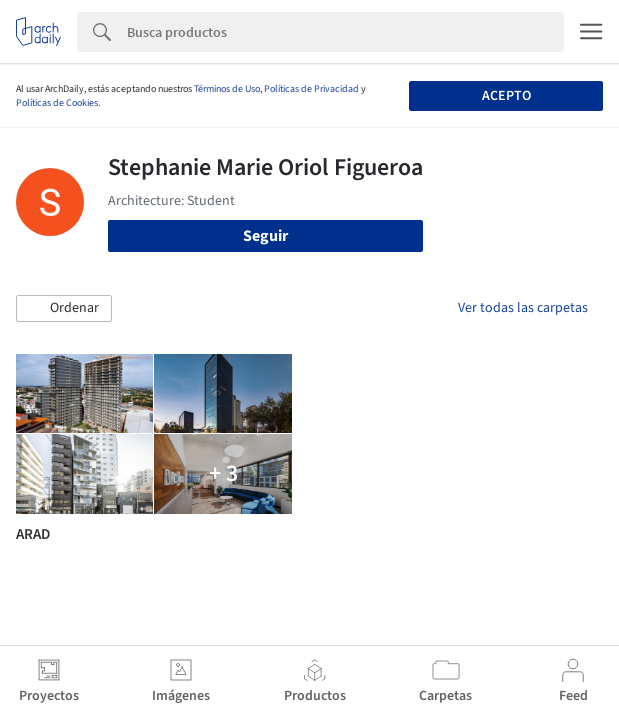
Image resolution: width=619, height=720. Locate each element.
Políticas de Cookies (57, 103)
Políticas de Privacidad (311, 89)
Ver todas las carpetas (523, 308)
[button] (64, 309)
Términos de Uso (227, 89)
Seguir (265, 236)
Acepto (506, 96)
